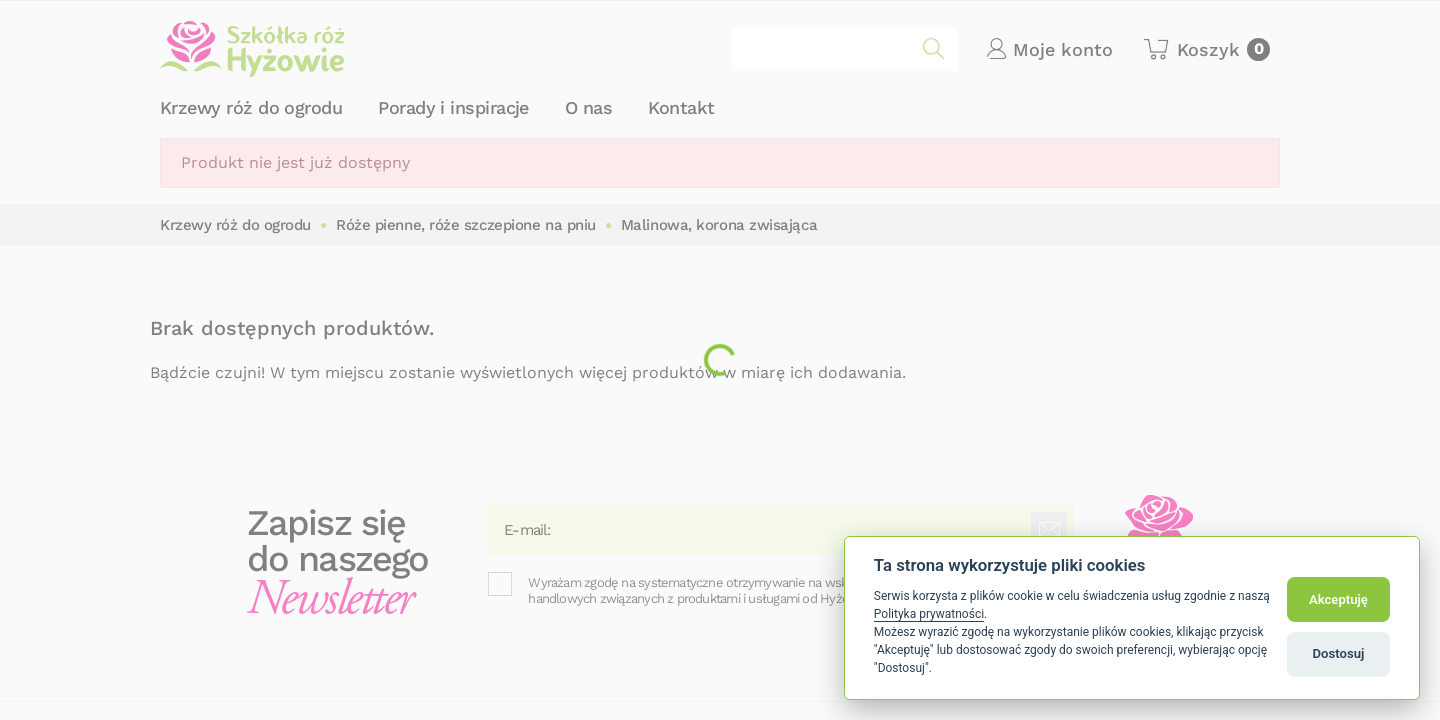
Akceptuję (1338, 599)
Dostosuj (1339, 653)
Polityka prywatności (929, 614)
